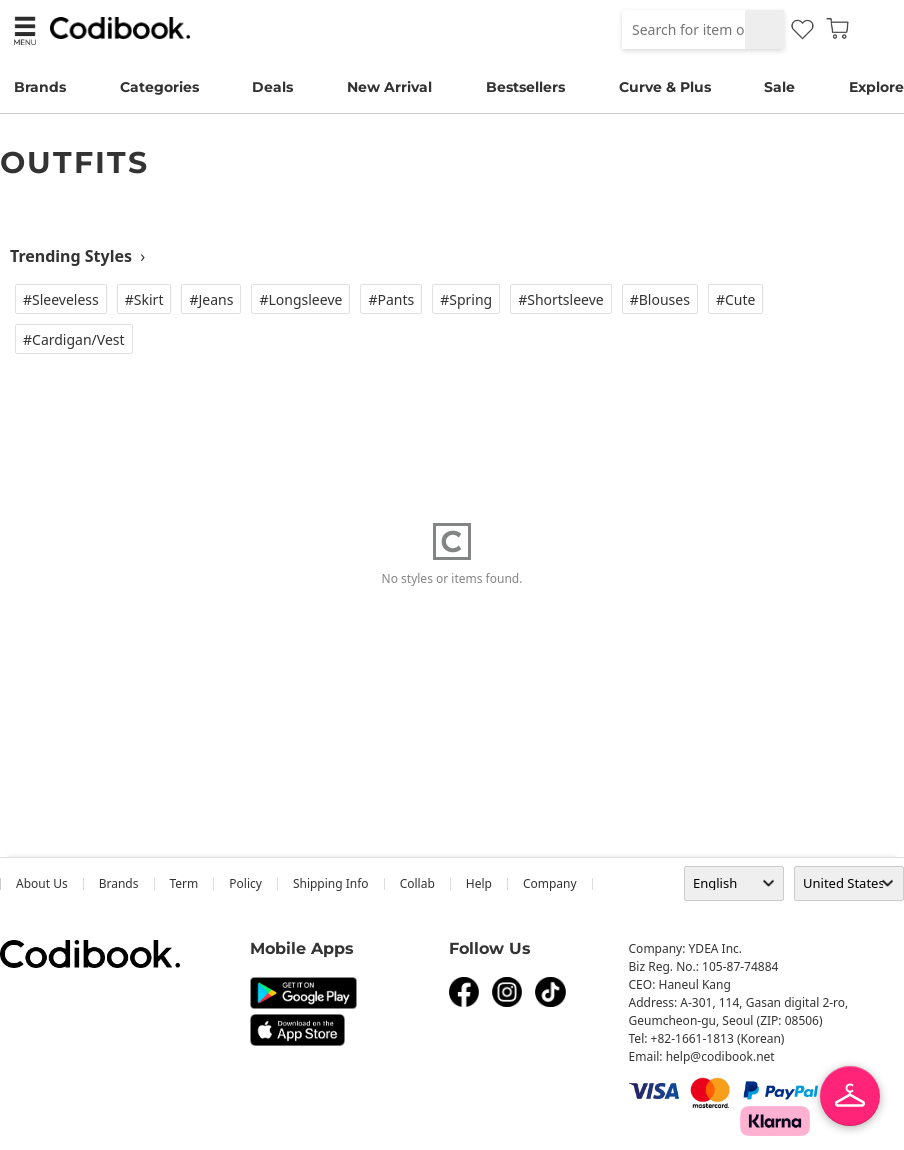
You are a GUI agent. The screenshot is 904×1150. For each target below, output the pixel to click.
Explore (876, 87)
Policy (245, 883)
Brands (40, 87)
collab (417, 883)
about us (42, 883)
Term (184, 883)
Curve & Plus (665, 87)
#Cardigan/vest (74, 339)
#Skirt (144, 299)
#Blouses (660, 299)
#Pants (391, 299)
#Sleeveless (61, 299)
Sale (779, 87)
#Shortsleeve (561, 299)
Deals (272, 87)
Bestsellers (525, 87)
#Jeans (211, 299)
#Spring (466, 299)
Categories (159, 87)
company (550, 883)
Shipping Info (331, 883)
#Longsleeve (300, 299)
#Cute (736, 299)
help (479, 883)
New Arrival (389, 87)
